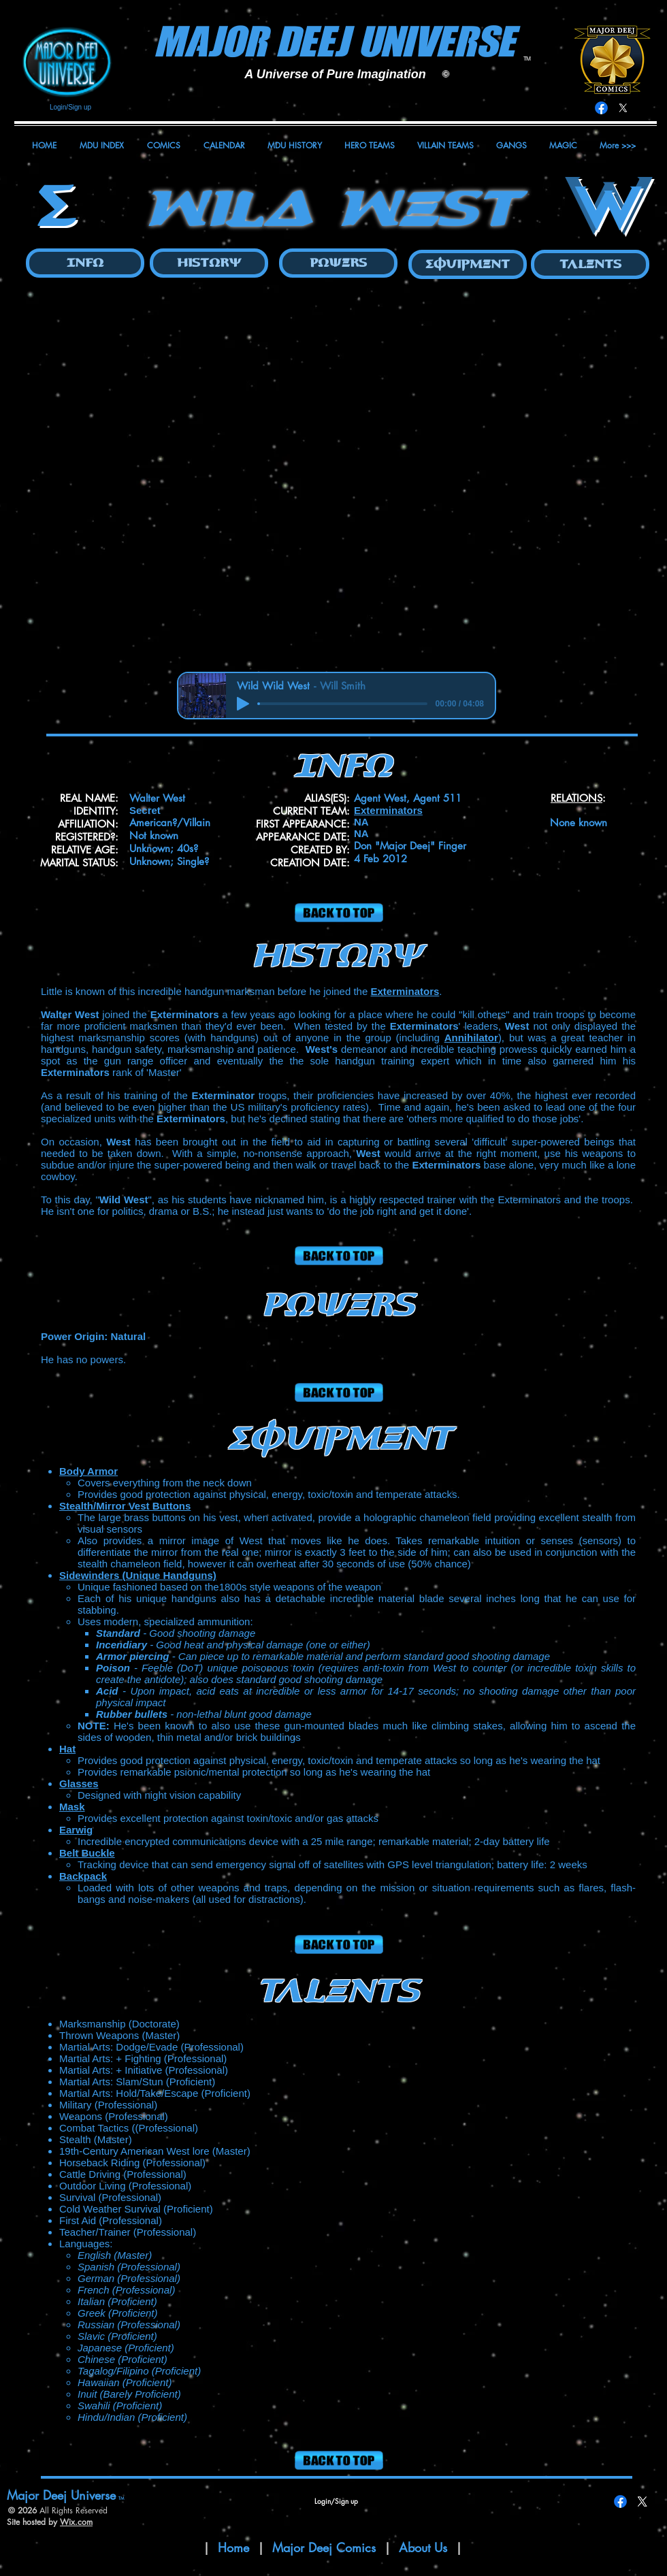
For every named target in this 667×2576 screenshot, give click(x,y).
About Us (425, 2547)
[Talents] (590, 264)
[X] (623, 107)
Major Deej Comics (324, 2547)
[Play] (243, 704)
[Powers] (338, 263)
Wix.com (76, 2522)
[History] (209, 263)
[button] (333, 477)
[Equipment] (467, 264)
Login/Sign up (70, 107)
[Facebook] (601, 107)
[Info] (85, 263)
